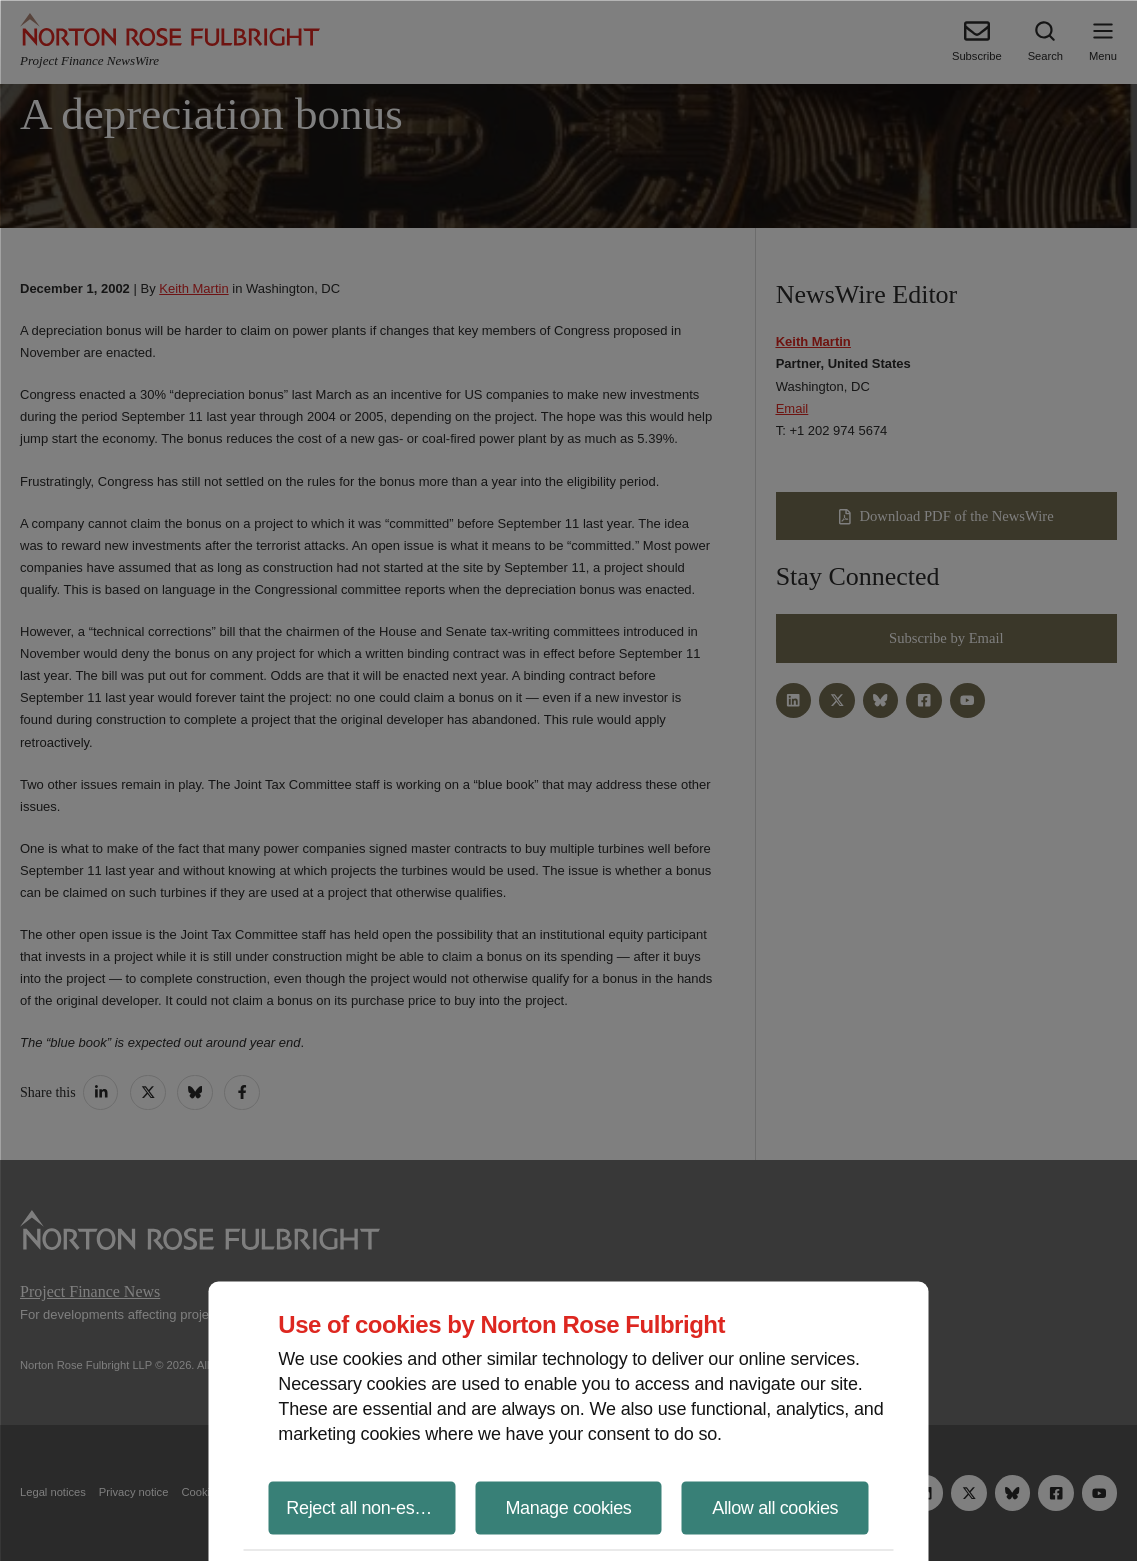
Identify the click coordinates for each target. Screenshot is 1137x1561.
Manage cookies (568, 1507)
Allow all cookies (775, 1507)
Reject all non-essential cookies (370, 1507)
